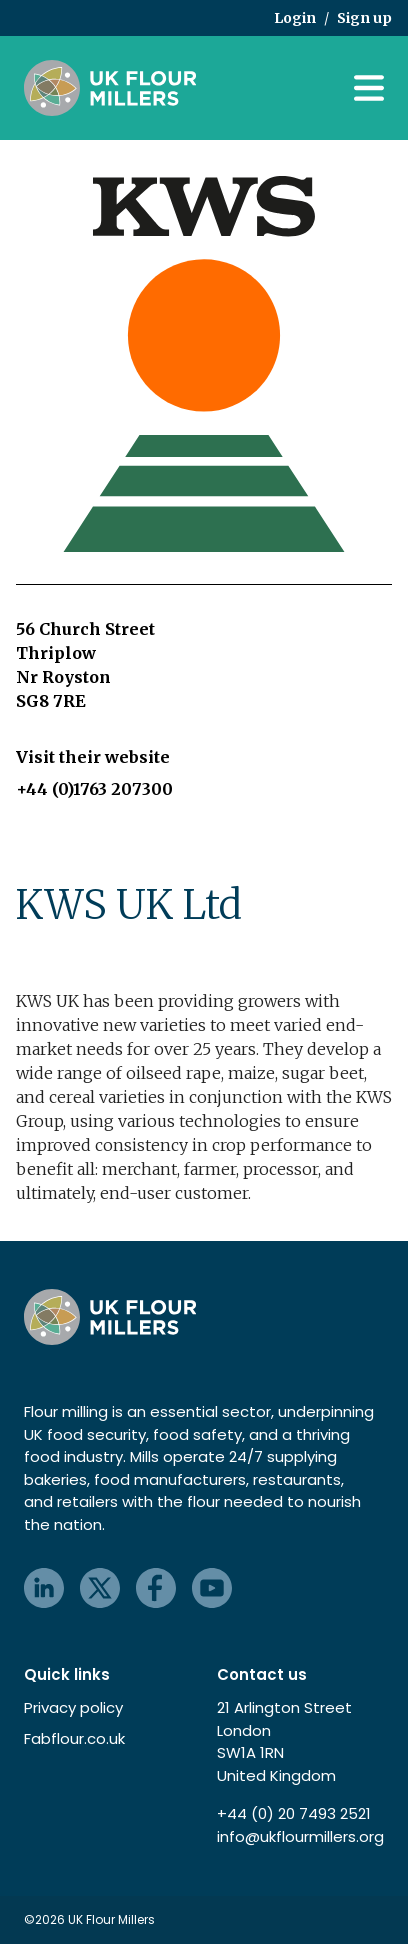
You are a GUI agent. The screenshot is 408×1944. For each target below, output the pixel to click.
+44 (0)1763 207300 (94, 789)
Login (295, 18)
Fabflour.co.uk (74, 1738)
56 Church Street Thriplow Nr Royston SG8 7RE (85, 665)
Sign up (364, 18)
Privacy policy (73, 1707)
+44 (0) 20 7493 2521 (294, 1813)
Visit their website (93, 757)
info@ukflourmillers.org (300, 1836)
